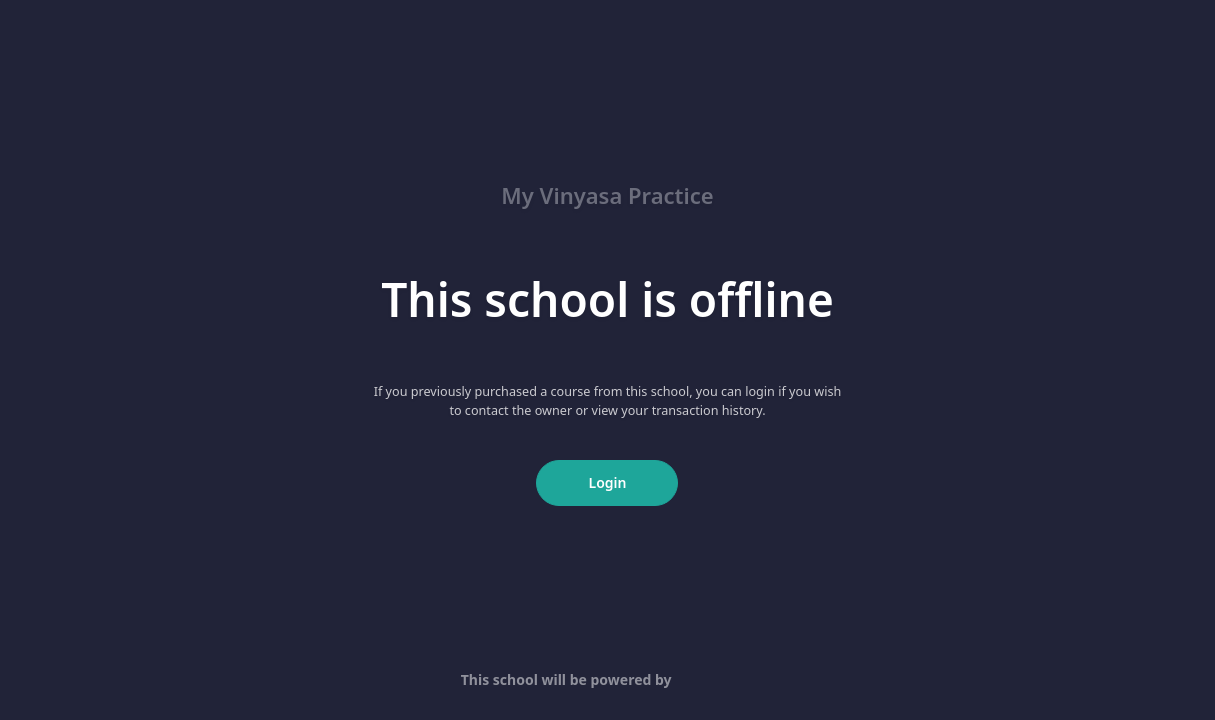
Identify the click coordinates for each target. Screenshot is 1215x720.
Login (608, 482)
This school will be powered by (607, 679)
